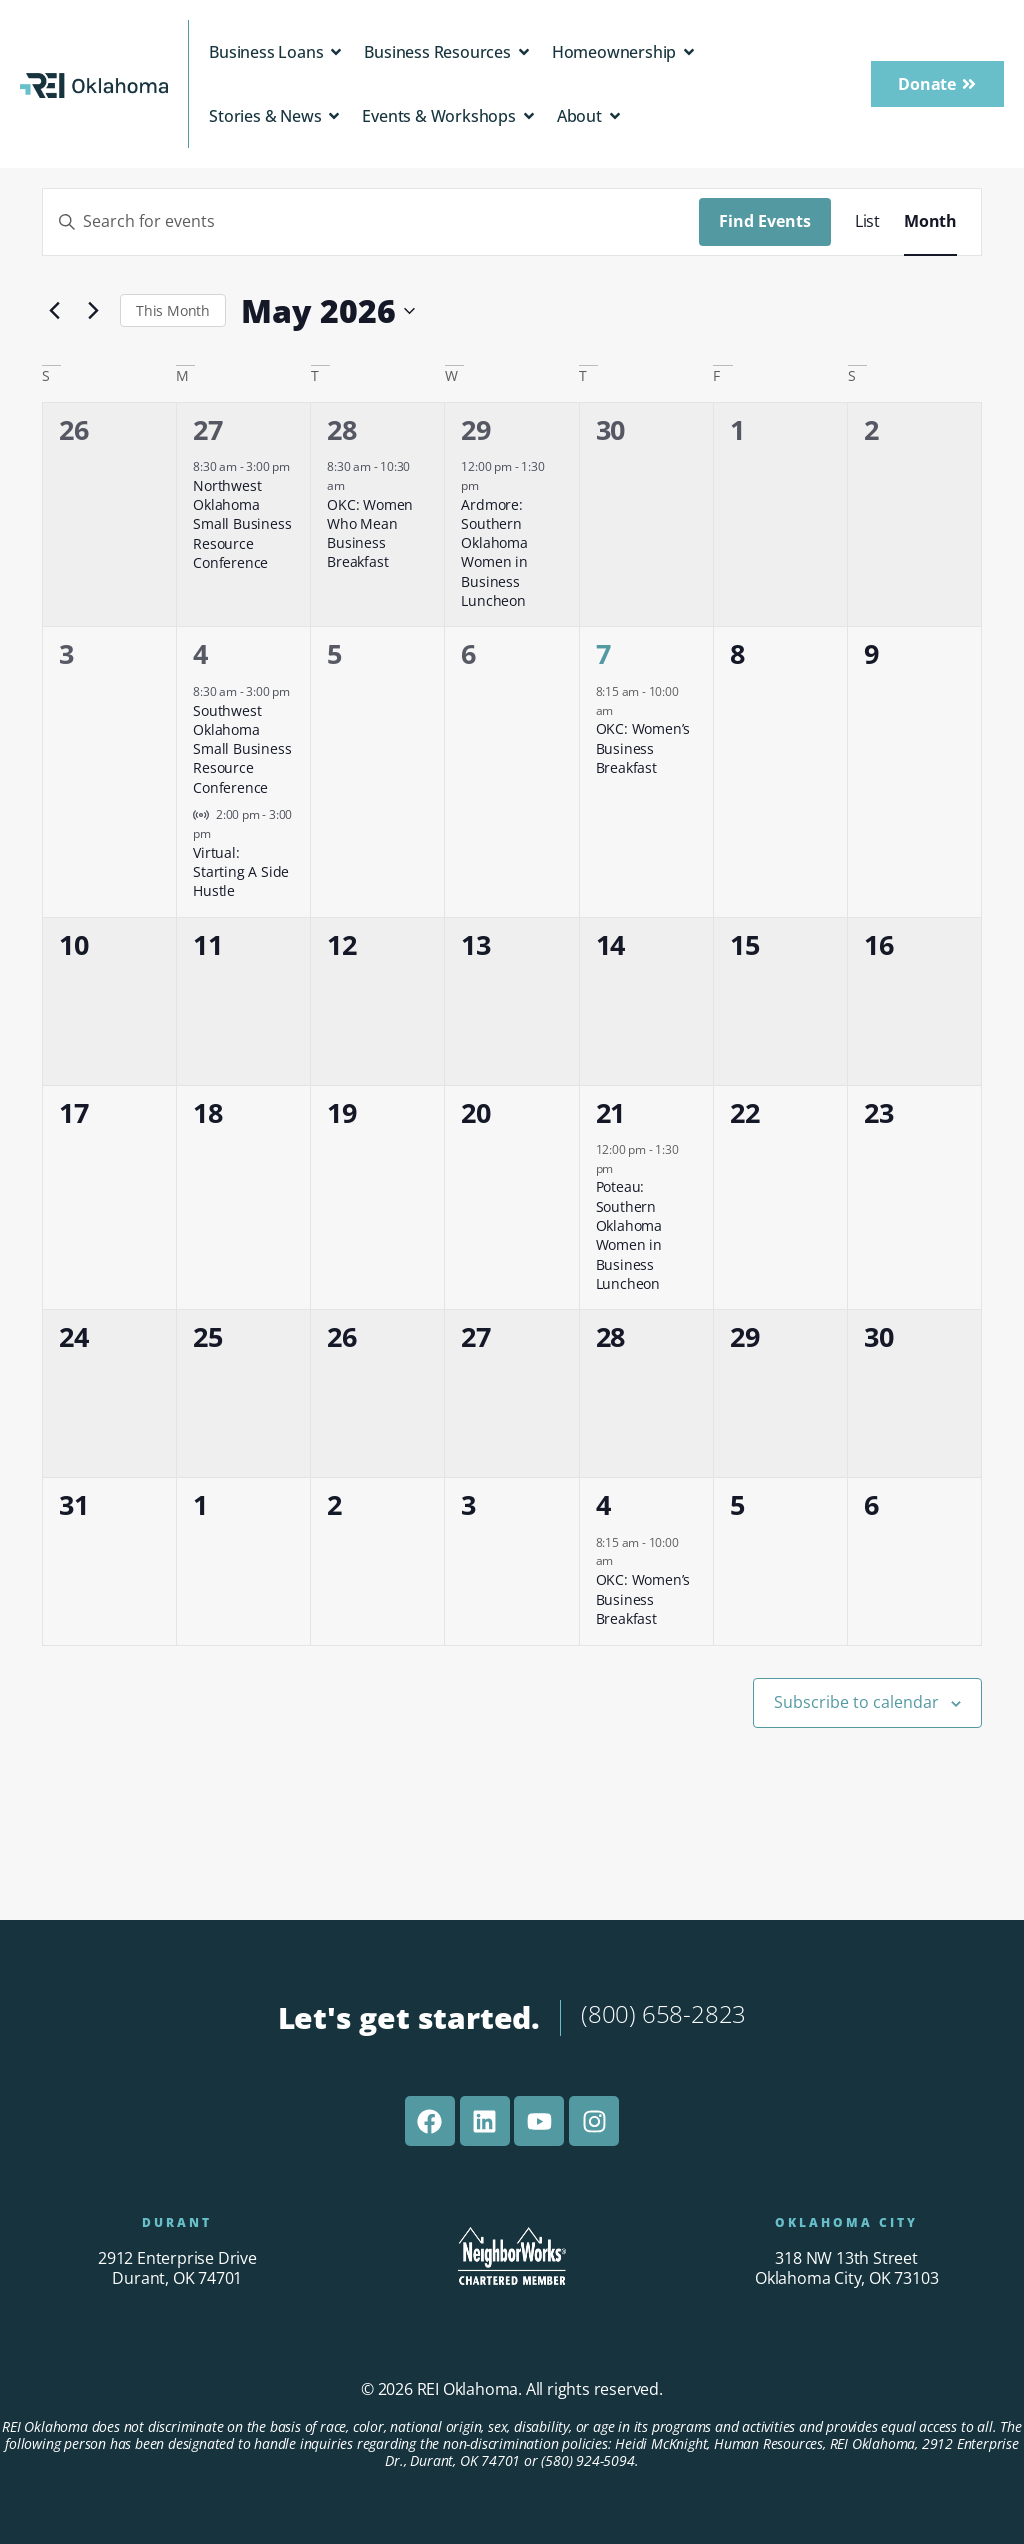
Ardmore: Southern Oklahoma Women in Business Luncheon (494, 553)
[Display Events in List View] (867, 222)
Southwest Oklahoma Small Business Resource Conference (242, 749)
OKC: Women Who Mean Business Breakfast (370, 533)
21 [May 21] (611, 1112)
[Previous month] (54, 311)
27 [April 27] (208, 429)
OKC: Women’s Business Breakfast (643, 748)
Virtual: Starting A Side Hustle (241, 872)
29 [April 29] (476, 429)
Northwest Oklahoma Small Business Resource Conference (242, 524)
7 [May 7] (603, 653)
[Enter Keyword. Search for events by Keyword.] (371, 222)
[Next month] (93, 311)
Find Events (765, 221)
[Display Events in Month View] (930, 222)
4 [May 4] (200, 653)
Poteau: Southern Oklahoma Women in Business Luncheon (629, 1235)
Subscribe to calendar (856, 1702)
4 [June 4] (603, 1504)
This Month (173, 310)
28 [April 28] (342, 429)
